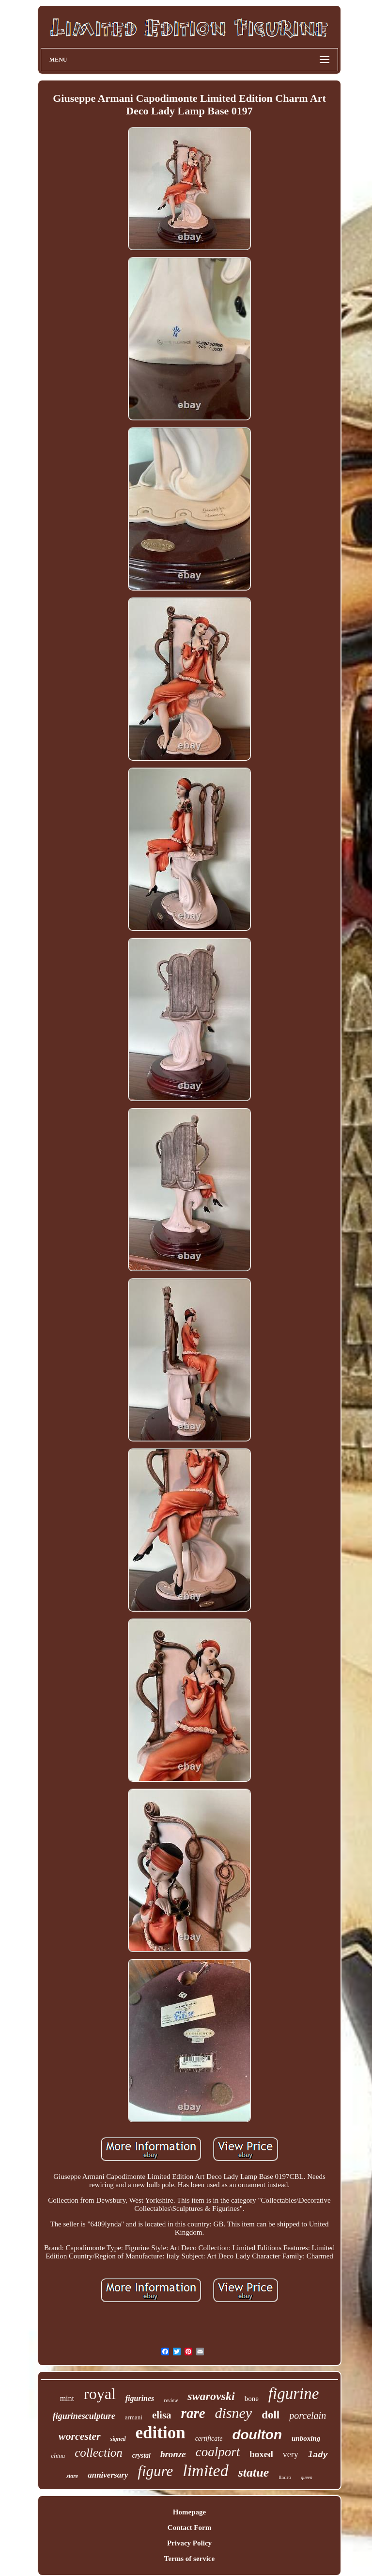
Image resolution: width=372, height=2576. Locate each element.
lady (318, 2455)
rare (193, 2413)
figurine (293, 2393)
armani (133, 2417)
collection (99, 2452)
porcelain (307, 2415)
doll (270, 2415)
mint (67, 2398)
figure (155, 2471)
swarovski (210, 2396)
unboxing (306, 2438)
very (290, 2454)
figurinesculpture (84, 2416)
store (72, 2476)
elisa (161, 2415)
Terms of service (189, 2558)
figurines (140, 2398)
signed (118, 2438)
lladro (285, 2477)
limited (205, 2471)
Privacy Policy (189, 2543)
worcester (80, 2436)
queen (306, 2477)
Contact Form (189, 2527)
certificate (209, 2438)
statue (253, 2472)
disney (233, 2413)
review (171, 2400)
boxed (261, 2454)
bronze (173, 2454)
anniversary (108, 2475)
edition (161, 2432)
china (58, 2455)
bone (252, 2398)
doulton (257, 2434)
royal (100, 2393)
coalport (218, 2452)
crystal (141, 2455)
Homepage (189, 2512)
